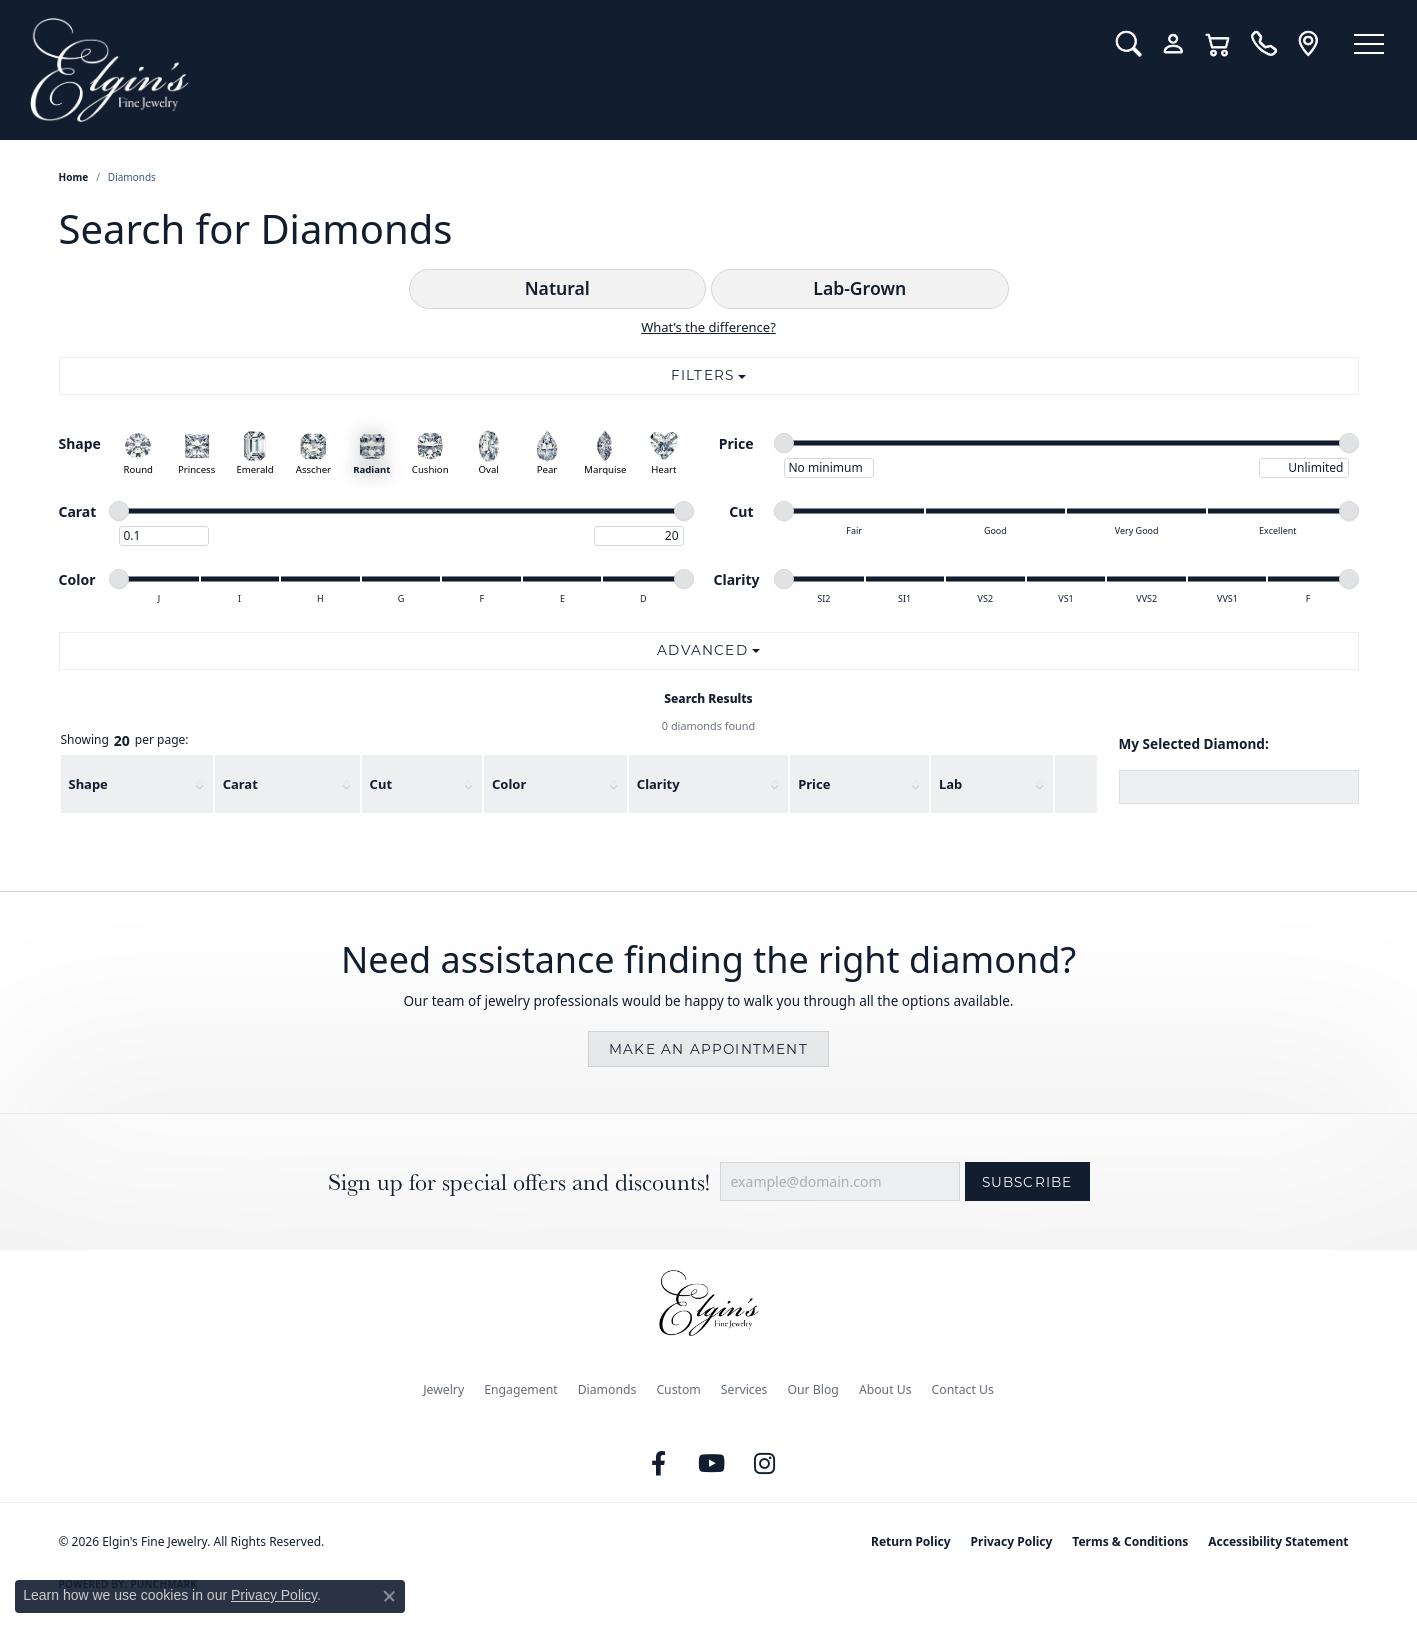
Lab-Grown (859, 288)
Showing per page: (125, 741)
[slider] (784, 443)
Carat (240, 784)
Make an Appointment (708, 1049)
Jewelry (443, 1389)
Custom (678, 1389)
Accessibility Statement (1278, 1541)
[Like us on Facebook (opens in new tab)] (658, 1464)
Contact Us (963, 1389)
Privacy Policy (1012, 1541)
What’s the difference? (708, 327)
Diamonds (607, 1389)
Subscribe (1027, 1182)
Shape (88, 784)
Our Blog (812, 1389)
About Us (885, 1389)
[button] (1124, 44)
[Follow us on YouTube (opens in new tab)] (711, 1464)
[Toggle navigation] (1367, 45)
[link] (1259, 44)
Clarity (658, 784)
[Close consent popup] (389, 1596)
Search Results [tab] (708, 698)
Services (744, 1389)
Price (814, 784)
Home (74, 177)
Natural (557, 288)
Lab (950, 784)
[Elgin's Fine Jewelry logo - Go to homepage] (556, 70)
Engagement (521, 1389)
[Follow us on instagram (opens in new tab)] (764, 1464)
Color (509, 784)
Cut (381, 784)
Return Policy (911, 1541)
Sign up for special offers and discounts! (519, 1182)
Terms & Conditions (1130, 1541)
